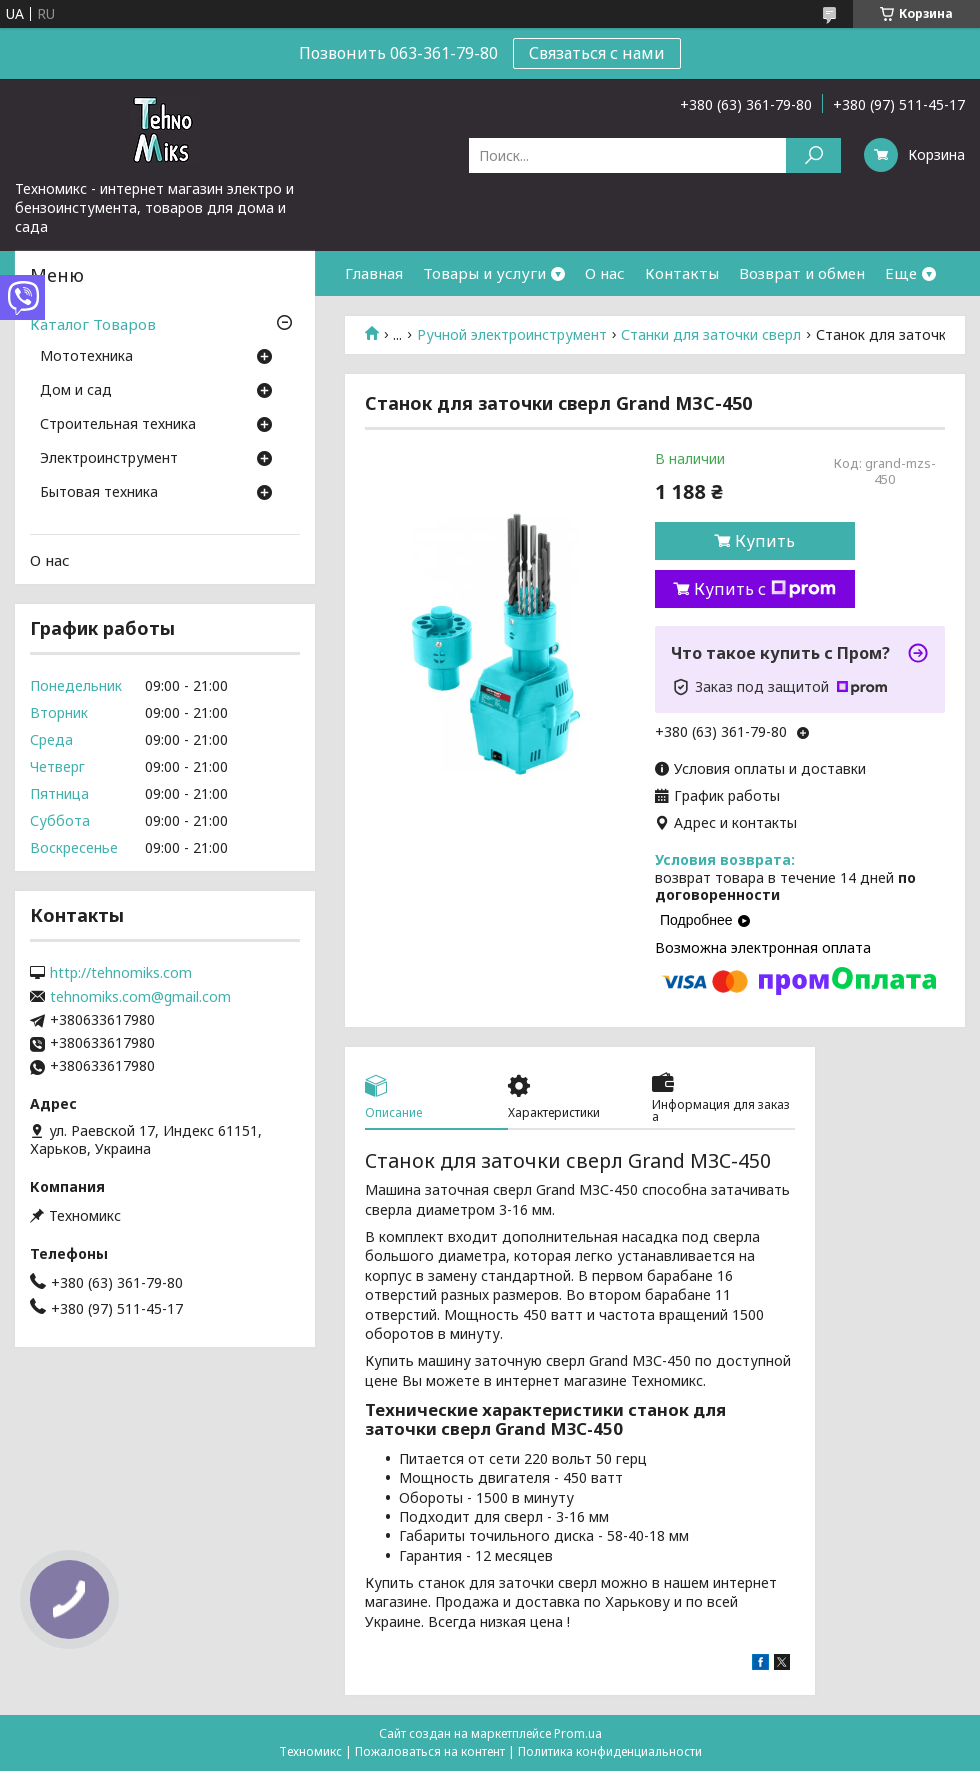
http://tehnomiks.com (121, 973)
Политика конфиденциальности (610, 1751)
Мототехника (86, 357)
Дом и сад (76, 391)
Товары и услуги (484, 273)
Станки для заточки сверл (711, 335)
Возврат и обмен (802, 273)
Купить (765, 541)
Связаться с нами (597, 53)
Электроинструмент (109, 459)
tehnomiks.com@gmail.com (140, 997)
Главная (374, 273)
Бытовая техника (99, 493)
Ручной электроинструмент (512, 335)
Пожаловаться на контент (430, 1751)
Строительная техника (118, 425)
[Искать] (813, 155)
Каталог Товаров (93, 324)
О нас (605, 273)
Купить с (765, 589)
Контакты (682, 273)
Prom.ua (578, 1733)
